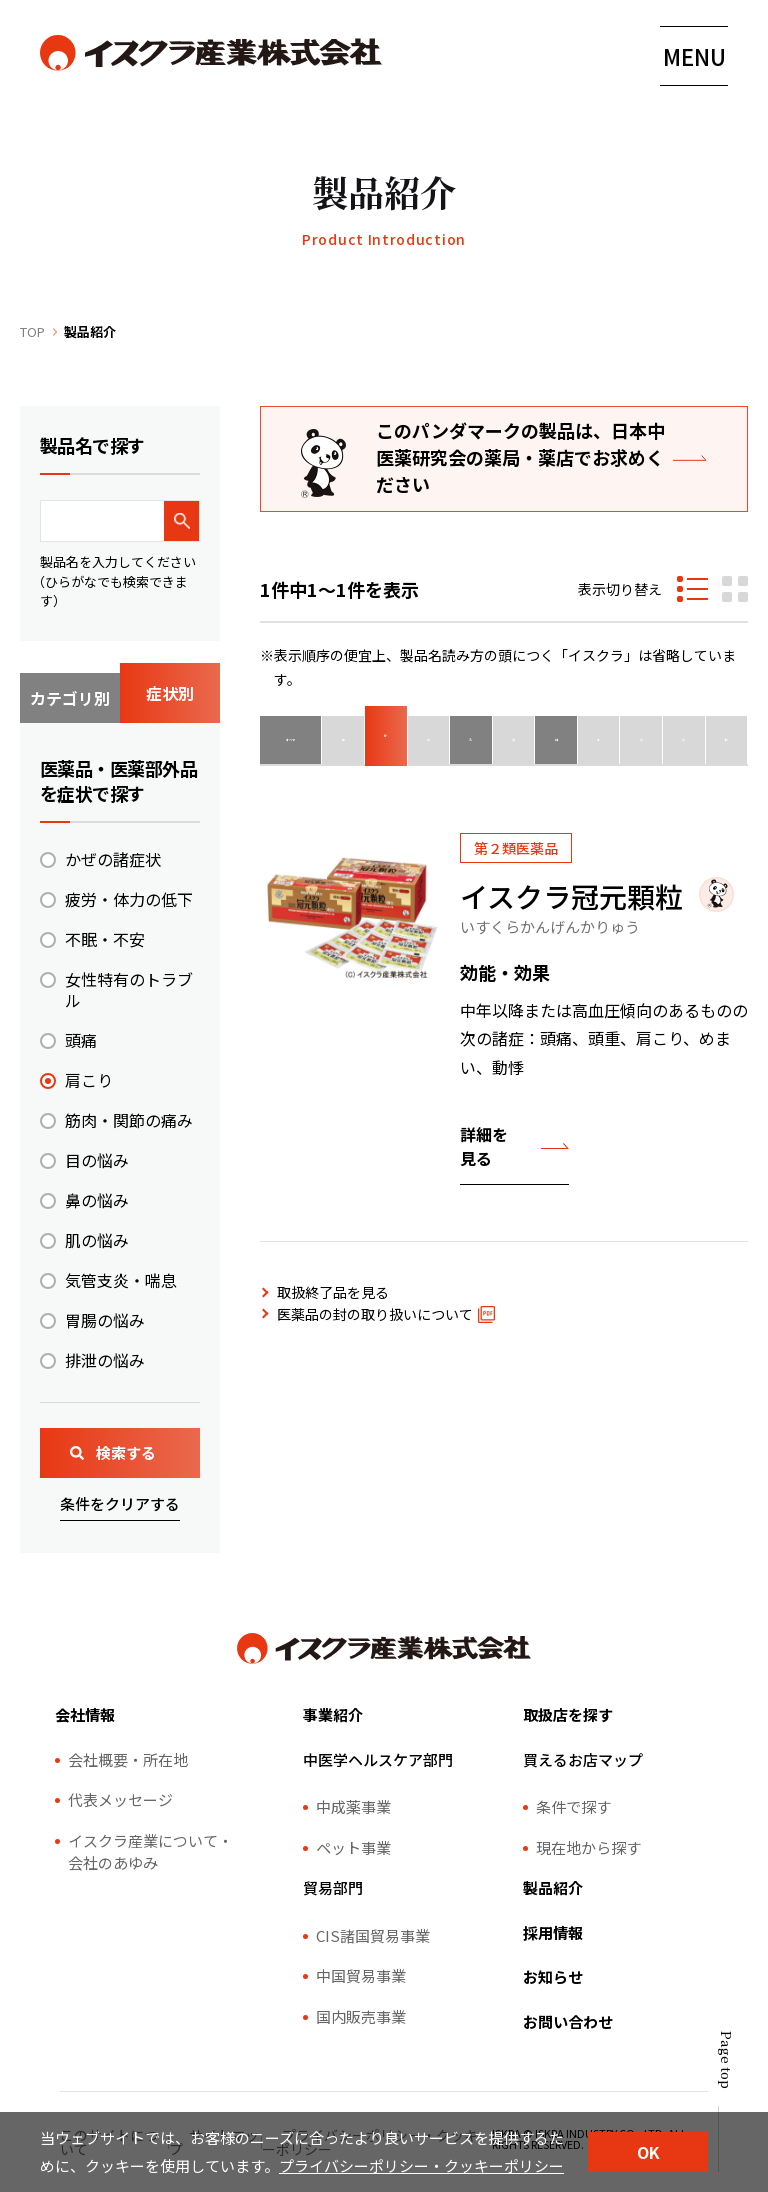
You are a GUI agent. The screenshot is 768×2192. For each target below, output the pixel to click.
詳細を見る (484, 1146)
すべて (298, 740)
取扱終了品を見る (333, 1292)
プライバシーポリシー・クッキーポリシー (421, 2165)
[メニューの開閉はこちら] (694, 56)
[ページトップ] (718, 2102)
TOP (32, 331)
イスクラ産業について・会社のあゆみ (150, 1852)
